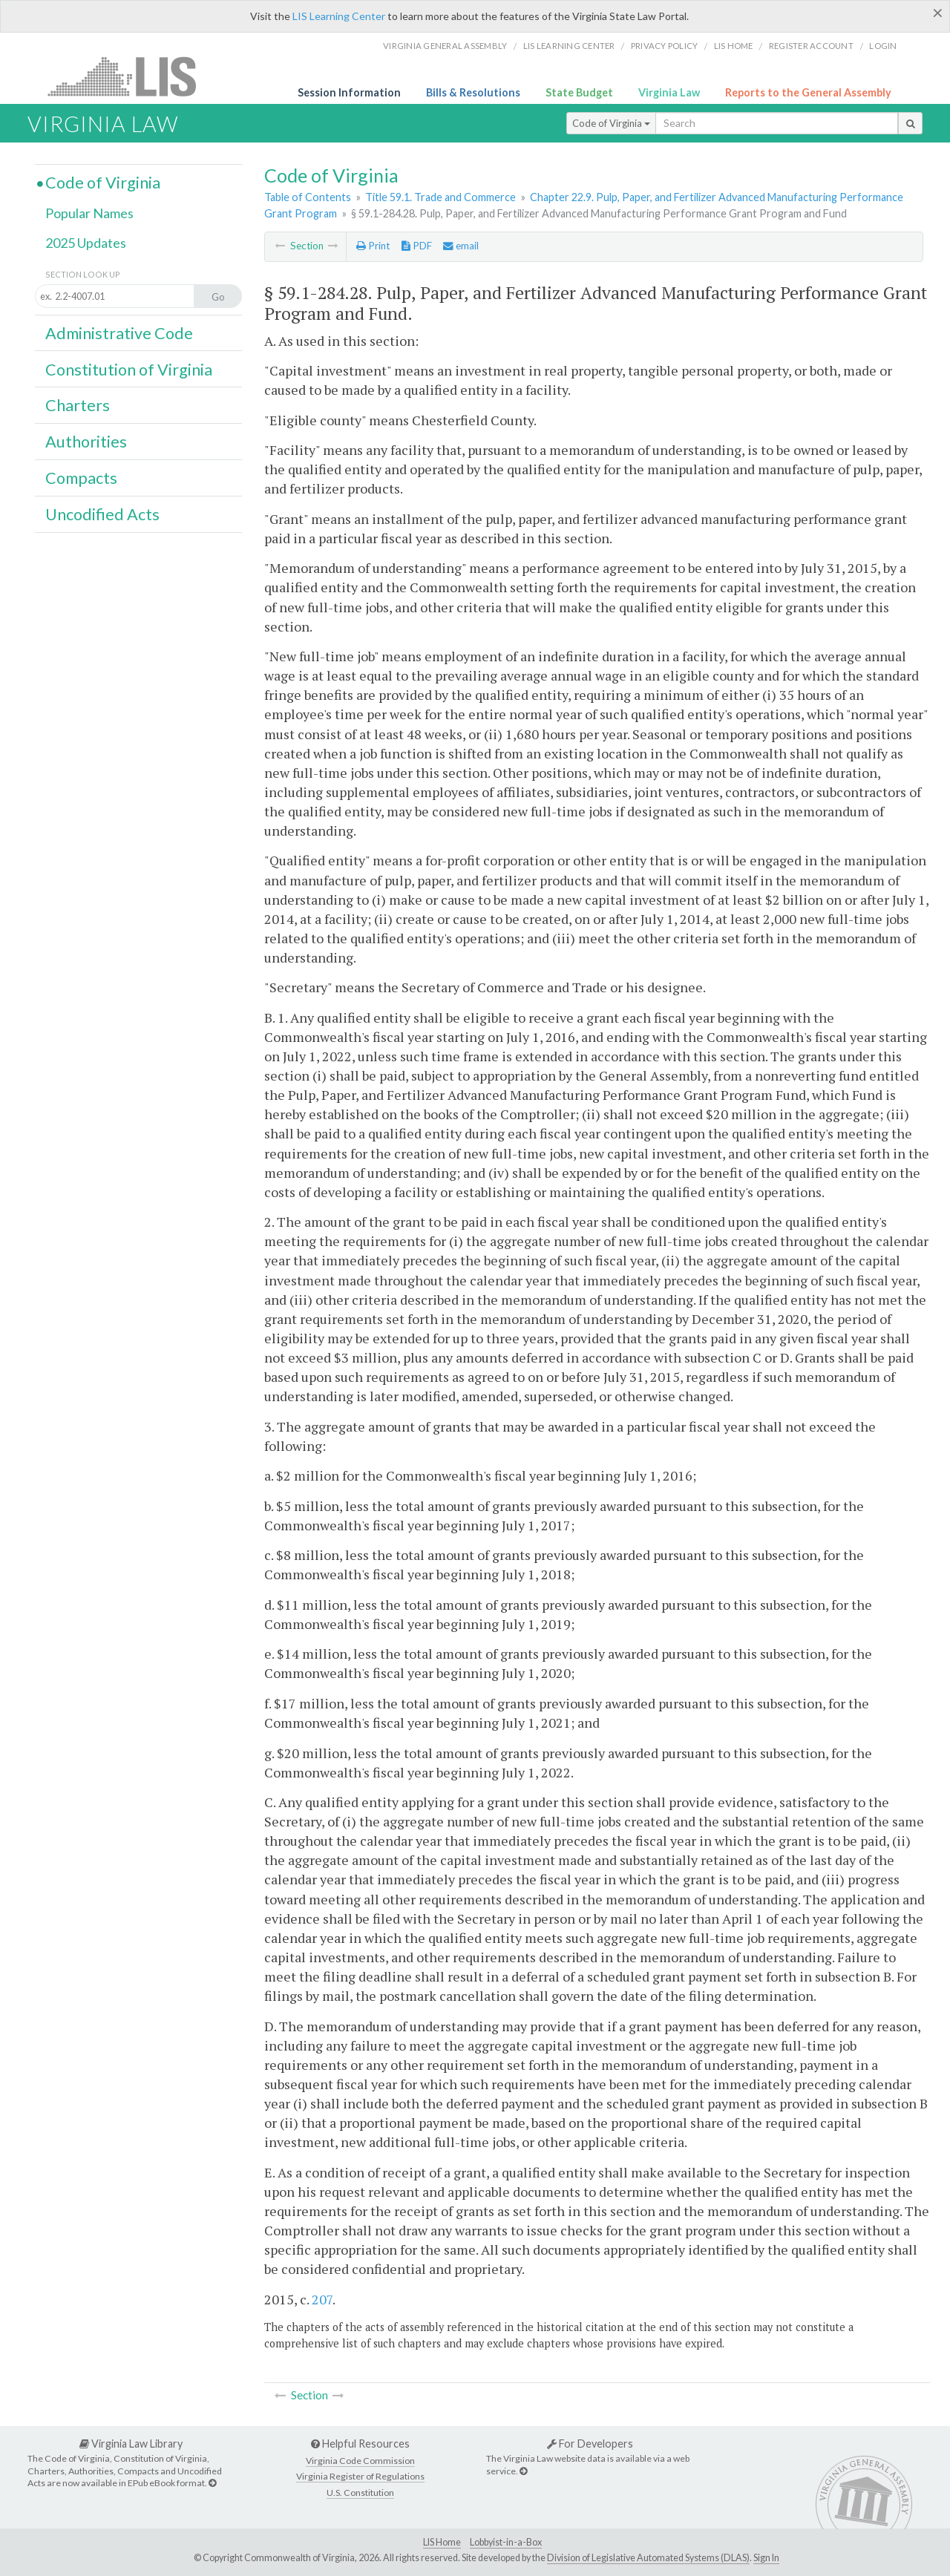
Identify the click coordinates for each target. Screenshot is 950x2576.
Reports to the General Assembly (808, 92)
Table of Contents (307, 197)
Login (883, 45)
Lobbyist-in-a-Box (506, 2542)
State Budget (579, 92)
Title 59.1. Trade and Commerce (440, 197)
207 (322, 2299)
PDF (417, 246)
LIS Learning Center (338, 16)
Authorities (86, 441)
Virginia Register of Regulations (360, 2476)
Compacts (81, 478)
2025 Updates (85, 243)
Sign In (766, 2557)
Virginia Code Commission (360, 2460)
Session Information (349, 92)
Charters (77, 405)
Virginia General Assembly (445, 45)
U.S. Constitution (360, 2492)
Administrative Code (119, 333)
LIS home (733, 45)
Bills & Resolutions (473, 92)
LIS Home (442, 2542)
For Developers (590, 2443)
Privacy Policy (664, 45)
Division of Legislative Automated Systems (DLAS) (648, 2557)
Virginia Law (669, 92)
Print (373, 246)
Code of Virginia (611, 123)
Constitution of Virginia (128, 369)
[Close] (937, 12)
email (461, 246)
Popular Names (89, 213)
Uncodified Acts (102, 514)
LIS (130, 76)
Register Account (811, 45)
